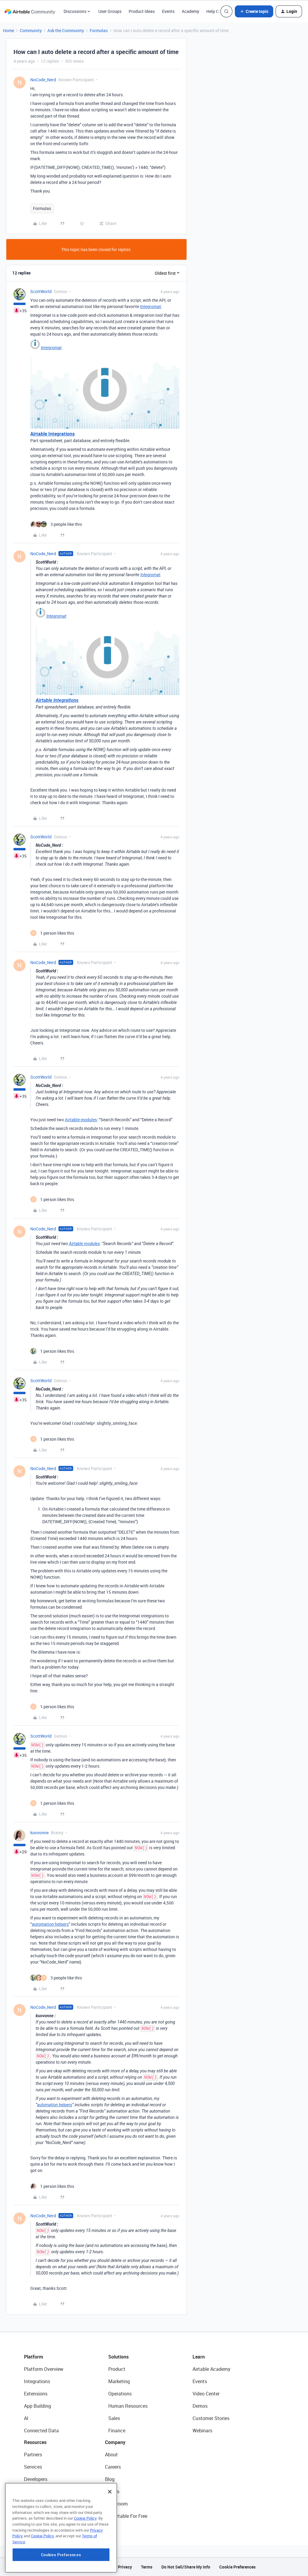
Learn (199, 2356)
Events (168, 11)
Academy (190, 11)
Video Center (206, 2393)
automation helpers (50, 1924)
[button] (254, 11)
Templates (35, 2503)
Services (33, 2467)
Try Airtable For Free (126, 2516)
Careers (113, 2467)
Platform (33, 2356)
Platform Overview (43, 2369)
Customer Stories (211, 2418)
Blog (110, 2479)
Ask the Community (65, 30)
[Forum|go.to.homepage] (29, 11)
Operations (120, 2393)
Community (31, 30)
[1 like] (52, 933)
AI (26, 2418)
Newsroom (116, 2503)
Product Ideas (142, 11)
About (111, 2454)
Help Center (217, 11)
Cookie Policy (85, 2554)
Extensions (35, 2393)
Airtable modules (81, 1119)
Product (116, 2369)
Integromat (150, 306)
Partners (33, 2454)
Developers (35, 2479)
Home (8, 30)
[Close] (109, 2528)
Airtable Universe (42, 2516)
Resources (35, 2442)
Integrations (37, 2381)
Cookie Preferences (237, 2567)
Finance (116, 2430)
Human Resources (128, 2406)
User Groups (109, 11)
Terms (146, 2567)
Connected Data (41, 2430)
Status (112, 2491)
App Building (37, 2406)
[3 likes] (56, 524)
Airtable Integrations (52, 433)
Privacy (125, 2567)
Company (115, 2442)
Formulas (99, 30)
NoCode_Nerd (43, 79)
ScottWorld (41, 291)
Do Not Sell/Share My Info (185, 2567)
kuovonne (39, 1832)
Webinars (202, 2430)
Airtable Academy (211, 2369)
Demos (200, 2406)
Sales (114, 2418)
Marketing (119, 2381)
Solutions (118, 2356)
